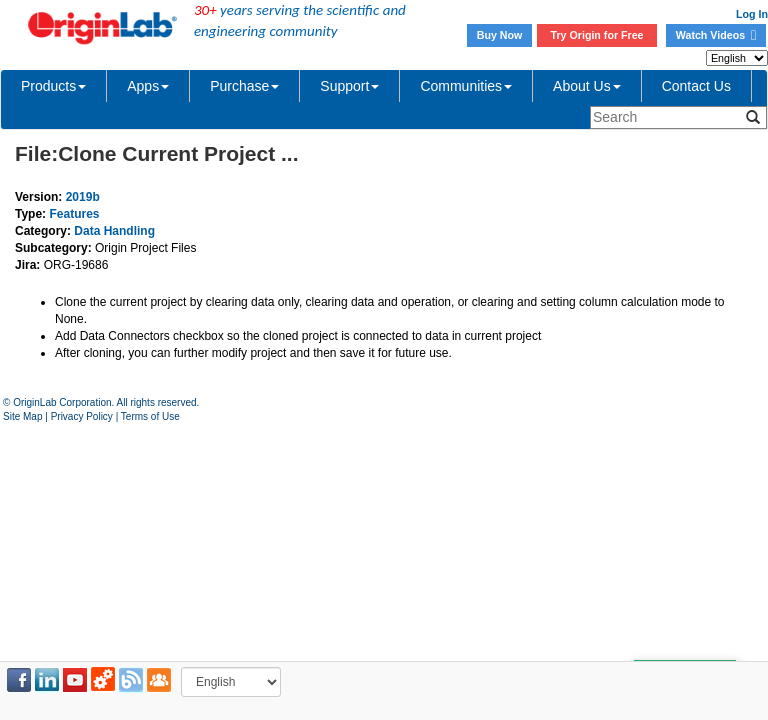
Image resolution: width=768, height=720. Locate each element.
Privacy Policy (82, 416)
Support (349, 86)
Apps (148, 86)
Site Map (22, 416)
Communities (466, 86)
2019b (83, 197)
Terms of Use (150, 416)
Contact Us (696, 86)
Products (53, 86)
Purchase (244, 86)
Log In (752, 14)
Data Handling (114, 231)
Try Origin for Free (597, 35)
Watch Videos (716, 35)
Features (74, 214)
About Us (587, 86)
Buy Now (500, 35)
